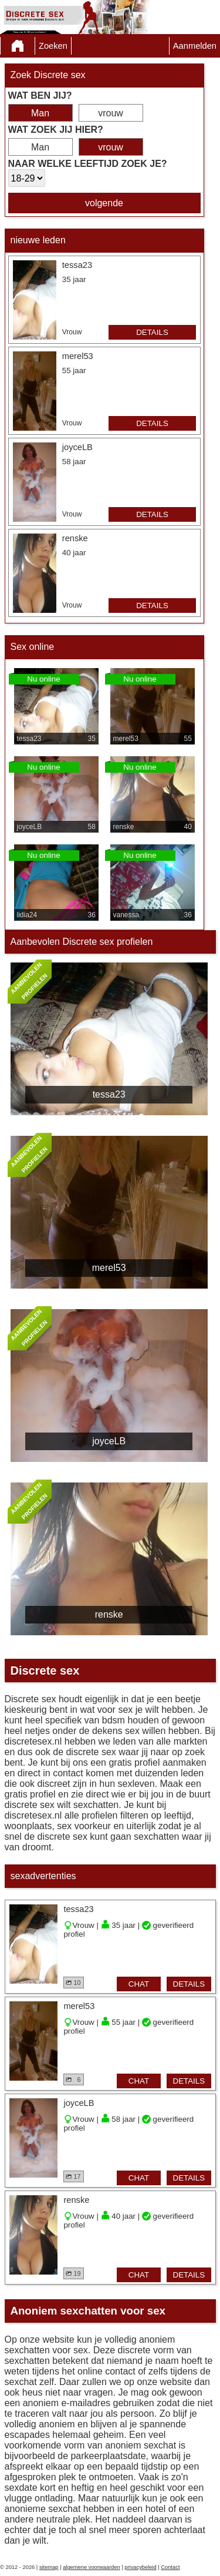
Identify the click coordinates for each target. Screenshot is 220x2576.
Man (40, 113)
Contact (170, 2567)
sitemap (49, 2567)
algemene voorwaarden (91, 2567)
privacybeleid (140, 2567)
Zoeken (53, 46)
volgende (104, 203)
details (152, 332)
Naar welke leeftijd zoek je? (87, 164)
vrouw (110, 113)
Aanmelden (194, 46)
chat (138, 1984)
